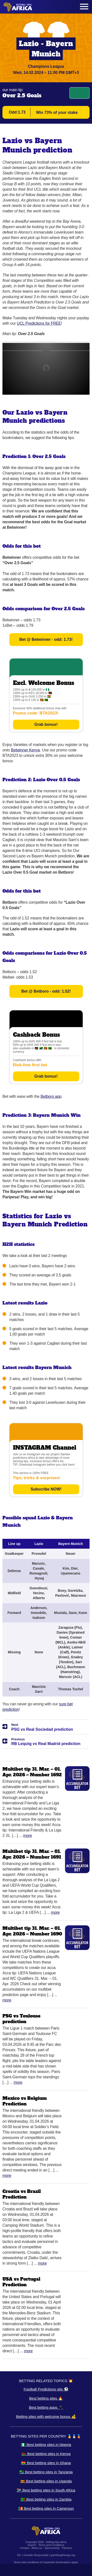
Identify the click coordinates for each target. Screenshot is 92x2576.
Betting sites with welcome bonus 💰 (46, 2416)
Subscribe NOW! (45, 1489)
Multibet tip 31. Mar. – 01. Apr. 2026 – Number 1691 (31, 1854)
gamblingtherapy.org (63, 2555)
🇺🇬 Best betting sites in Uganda (46, 2481)
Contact (24, 2547)
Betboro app (50, 1096)
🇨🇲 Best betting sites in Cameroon (46, 2508)
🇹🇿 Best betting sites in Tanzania (46, 2472)
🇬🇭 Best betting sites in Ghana (46, 2463)
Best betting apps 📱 (46, 2407)
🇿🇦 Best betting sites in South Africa (46, 2490)
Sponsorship (51, 2547)
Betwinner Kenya (25, 750)
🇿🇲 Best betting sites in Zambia (46, 2499)
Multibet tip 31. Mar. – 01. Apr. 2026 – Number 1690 (32, 1931)
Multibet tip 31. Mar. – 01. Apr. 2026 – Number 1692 (32, 1772)
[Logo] (18, 7)
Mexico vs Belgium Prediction (24, 2101)
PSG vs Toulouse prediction (21, 2019)
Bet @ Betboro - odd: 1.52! (46, 991)
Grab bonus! (46, 724)
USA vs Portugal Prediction (21, 2282)
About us (36, 2547)
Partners (67, 2547)
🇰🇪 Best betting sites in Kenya (46, 2454)
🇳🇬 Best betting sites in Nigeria (46, 2444)
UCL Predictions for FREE (39, 323)
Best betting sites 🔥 (46, 2398)
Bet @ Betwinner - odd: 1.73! (46, 639)
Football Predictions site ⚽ (46, 2389)
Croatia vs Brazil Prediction (21, 2194)
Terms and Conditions (51, 2544)
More (27, 1835)
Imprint (32, 2544)
